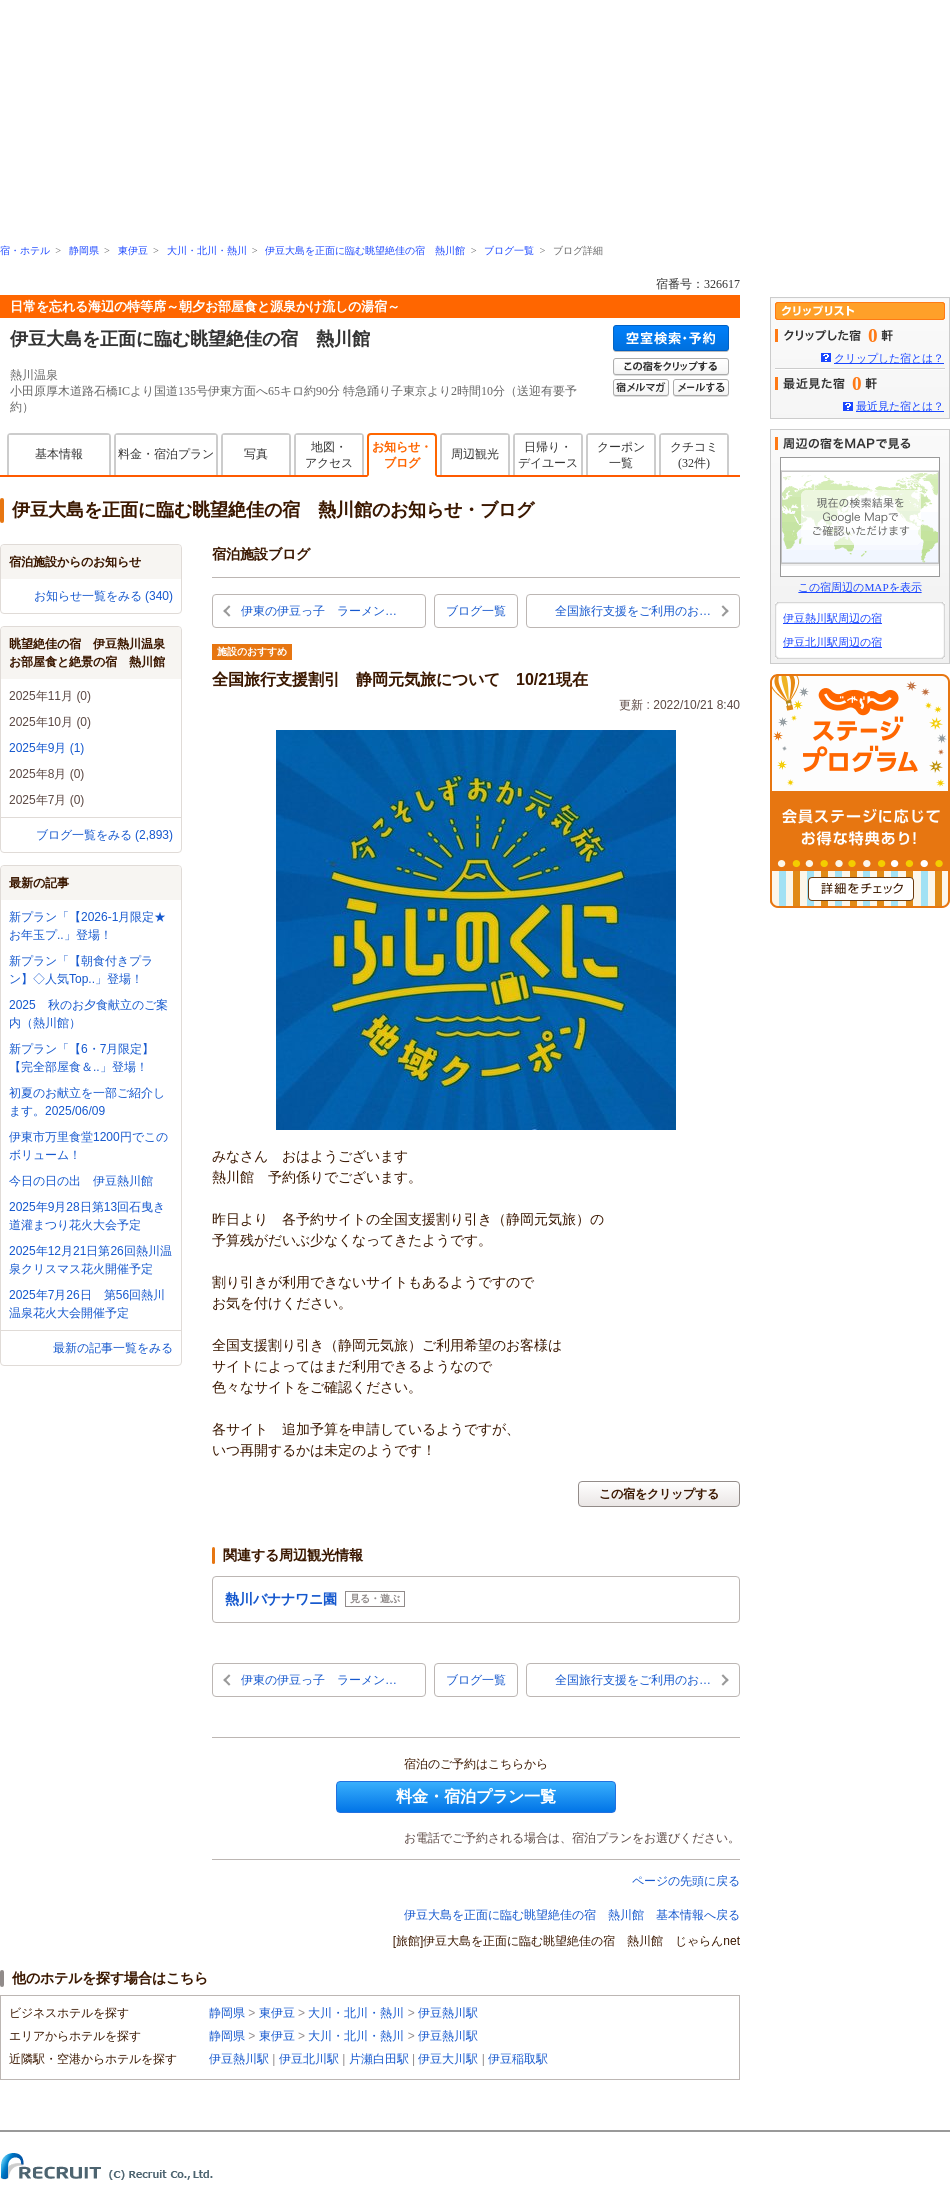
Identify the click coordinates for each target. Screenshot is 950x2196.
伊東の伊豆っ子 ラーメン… (319, 611)
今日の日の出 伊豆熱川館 (81, 1181)
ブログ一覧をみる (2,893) (104, 835)
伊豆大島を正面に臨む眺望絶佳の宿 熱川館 (365, 250)
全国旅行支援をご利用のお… (633, 611)
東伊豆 (133, 250)
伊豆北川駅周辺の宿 (832, 642)
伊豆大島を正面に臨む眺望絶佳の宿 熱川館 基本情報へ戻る (572, 1915)
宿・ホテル (25, 250)
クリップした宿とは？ (889, 358)
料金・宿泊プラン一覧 (476, 1796)
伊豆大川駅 (448, 2059)
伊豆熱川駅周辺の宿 (832, 618)
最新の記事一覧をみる (113, 1348)
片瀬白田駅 (379, 2059)
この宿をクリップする (659, 1494)
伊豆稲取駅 (518, 2059)
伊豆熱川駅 (448, 2013)
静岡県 (84, 250)
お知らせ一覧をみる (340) (103, 596)
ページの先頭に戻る (686, 1881)
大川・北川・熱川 (207, 250)
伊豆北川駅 (309, 2059)
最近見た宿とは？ (900, 406)
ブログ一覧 (509, 250)
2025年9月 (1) (46, 748)
